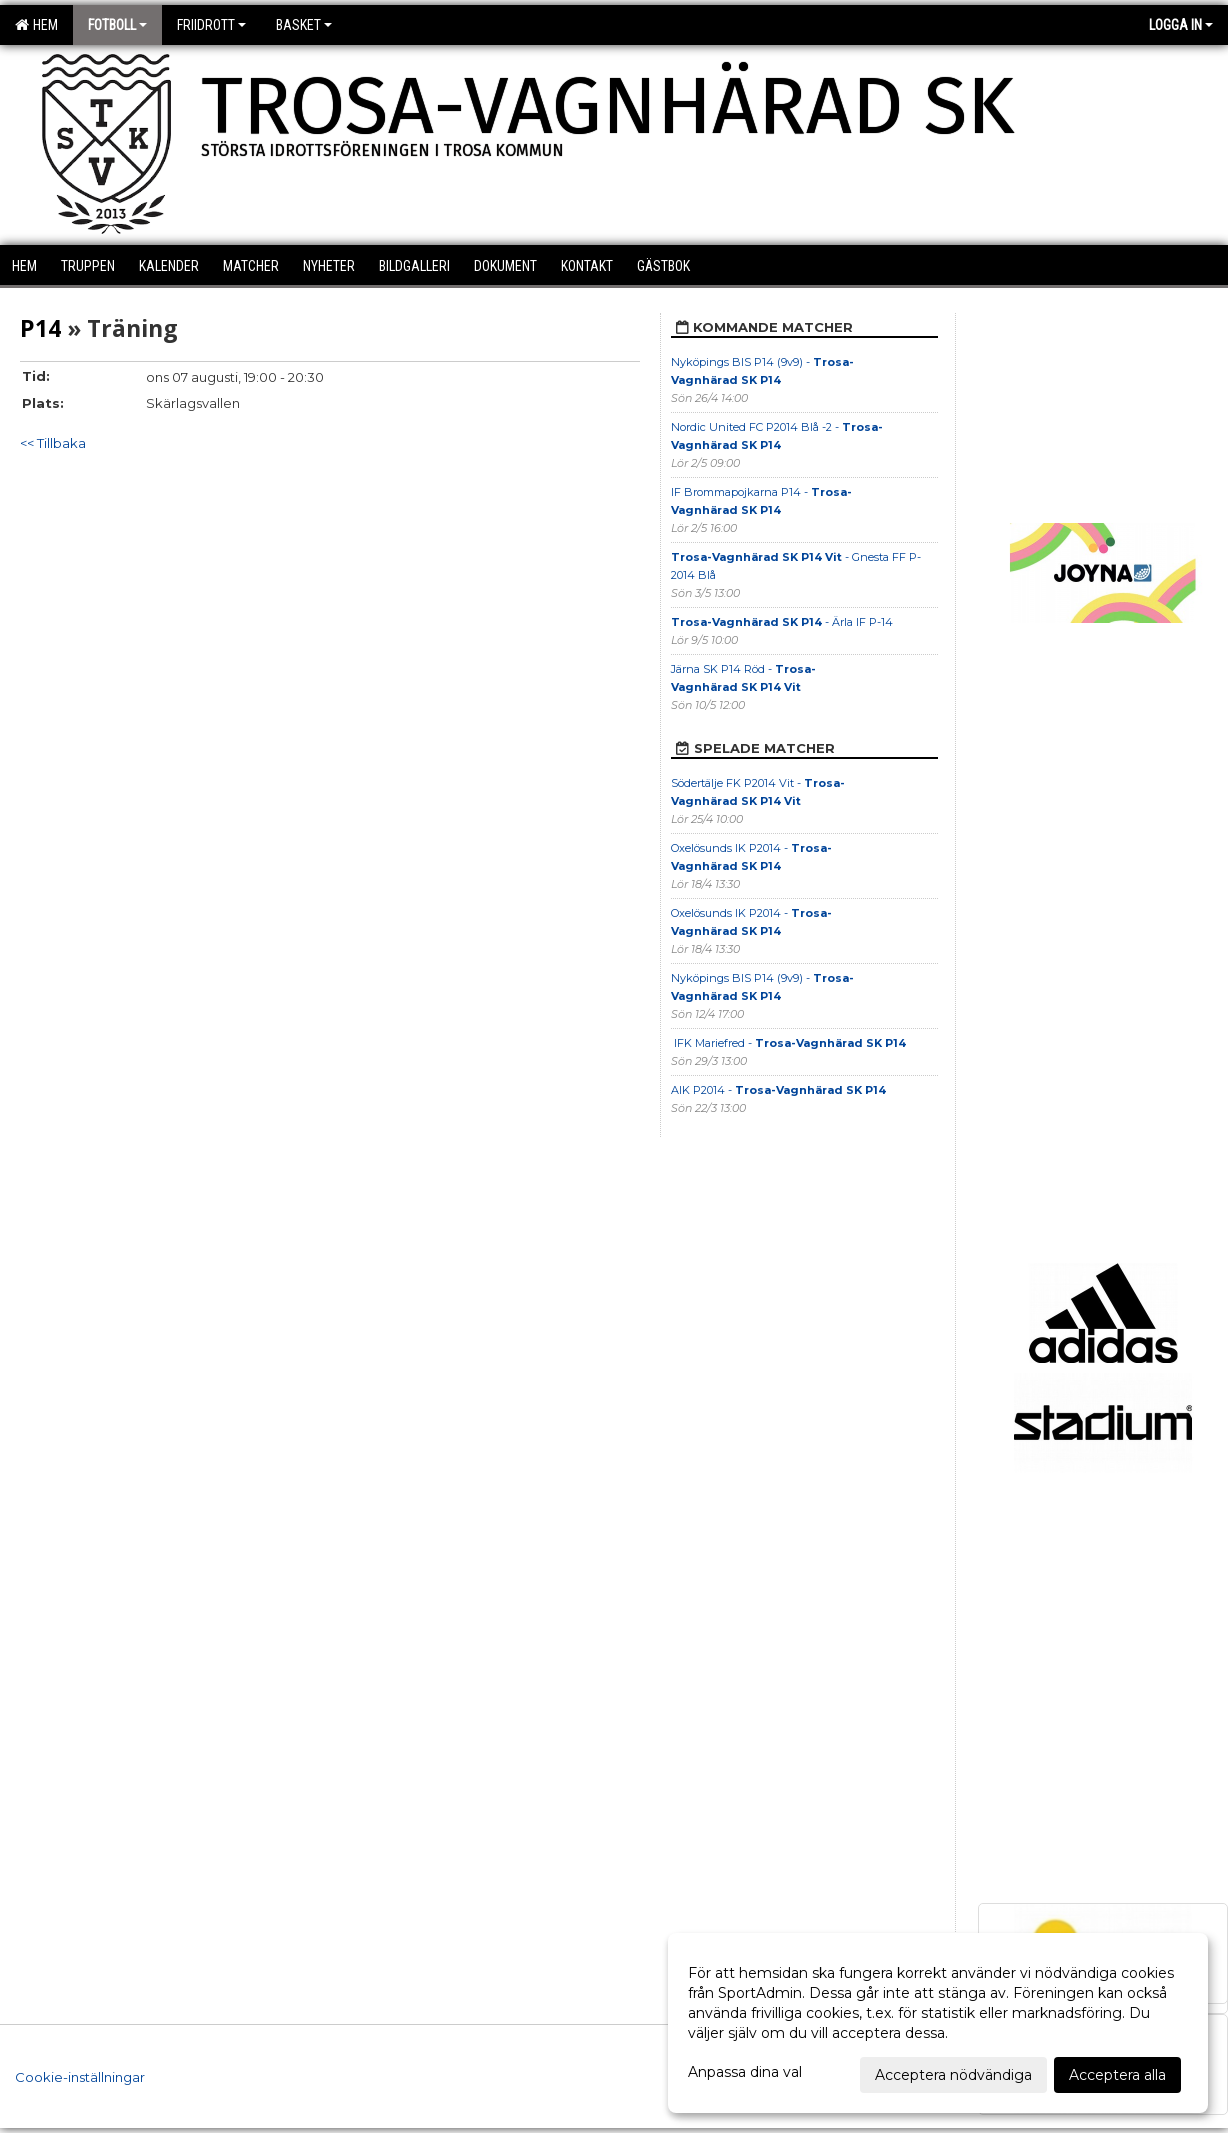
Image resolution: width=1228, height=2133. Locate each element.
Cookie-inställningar (80, 2077)
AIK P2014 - (778, 1090)
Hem (36, 25)
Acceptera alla (1117, 2075)
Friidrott (211, 25)
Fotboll (117, 25)
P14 (40, 328)
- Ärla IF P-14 (782, 622)
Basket (304, 25)
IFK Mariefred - (788, 1043)
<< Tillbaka (53, 443)
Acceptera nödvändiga (953, 2075)
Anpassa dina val (745, 2072)
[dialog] (938, 2023)
